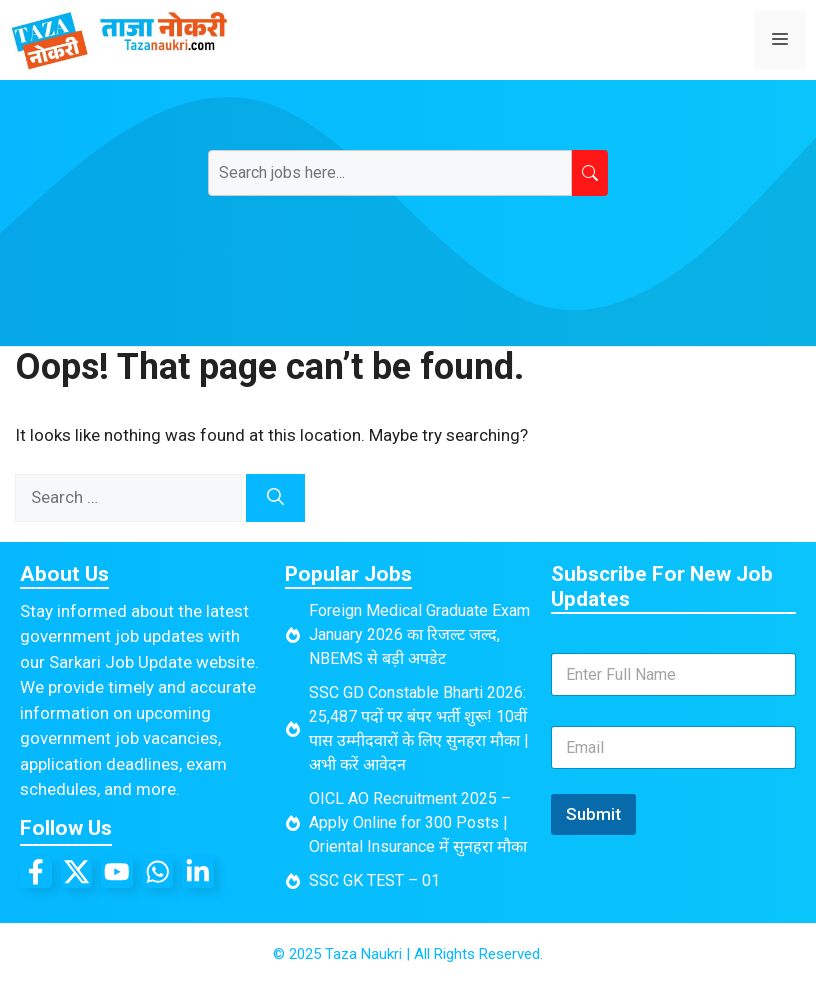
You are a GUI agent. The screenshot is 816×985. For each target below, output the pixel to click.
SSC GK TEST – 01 (374, 880)
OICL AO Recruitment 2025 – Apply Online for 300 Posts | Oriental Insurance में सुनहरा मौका (418, 822)
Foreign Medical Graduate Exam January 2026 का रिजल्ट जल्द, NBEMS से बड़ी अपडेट (419, 634)
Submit (593, 814)
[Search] (275, 498)
